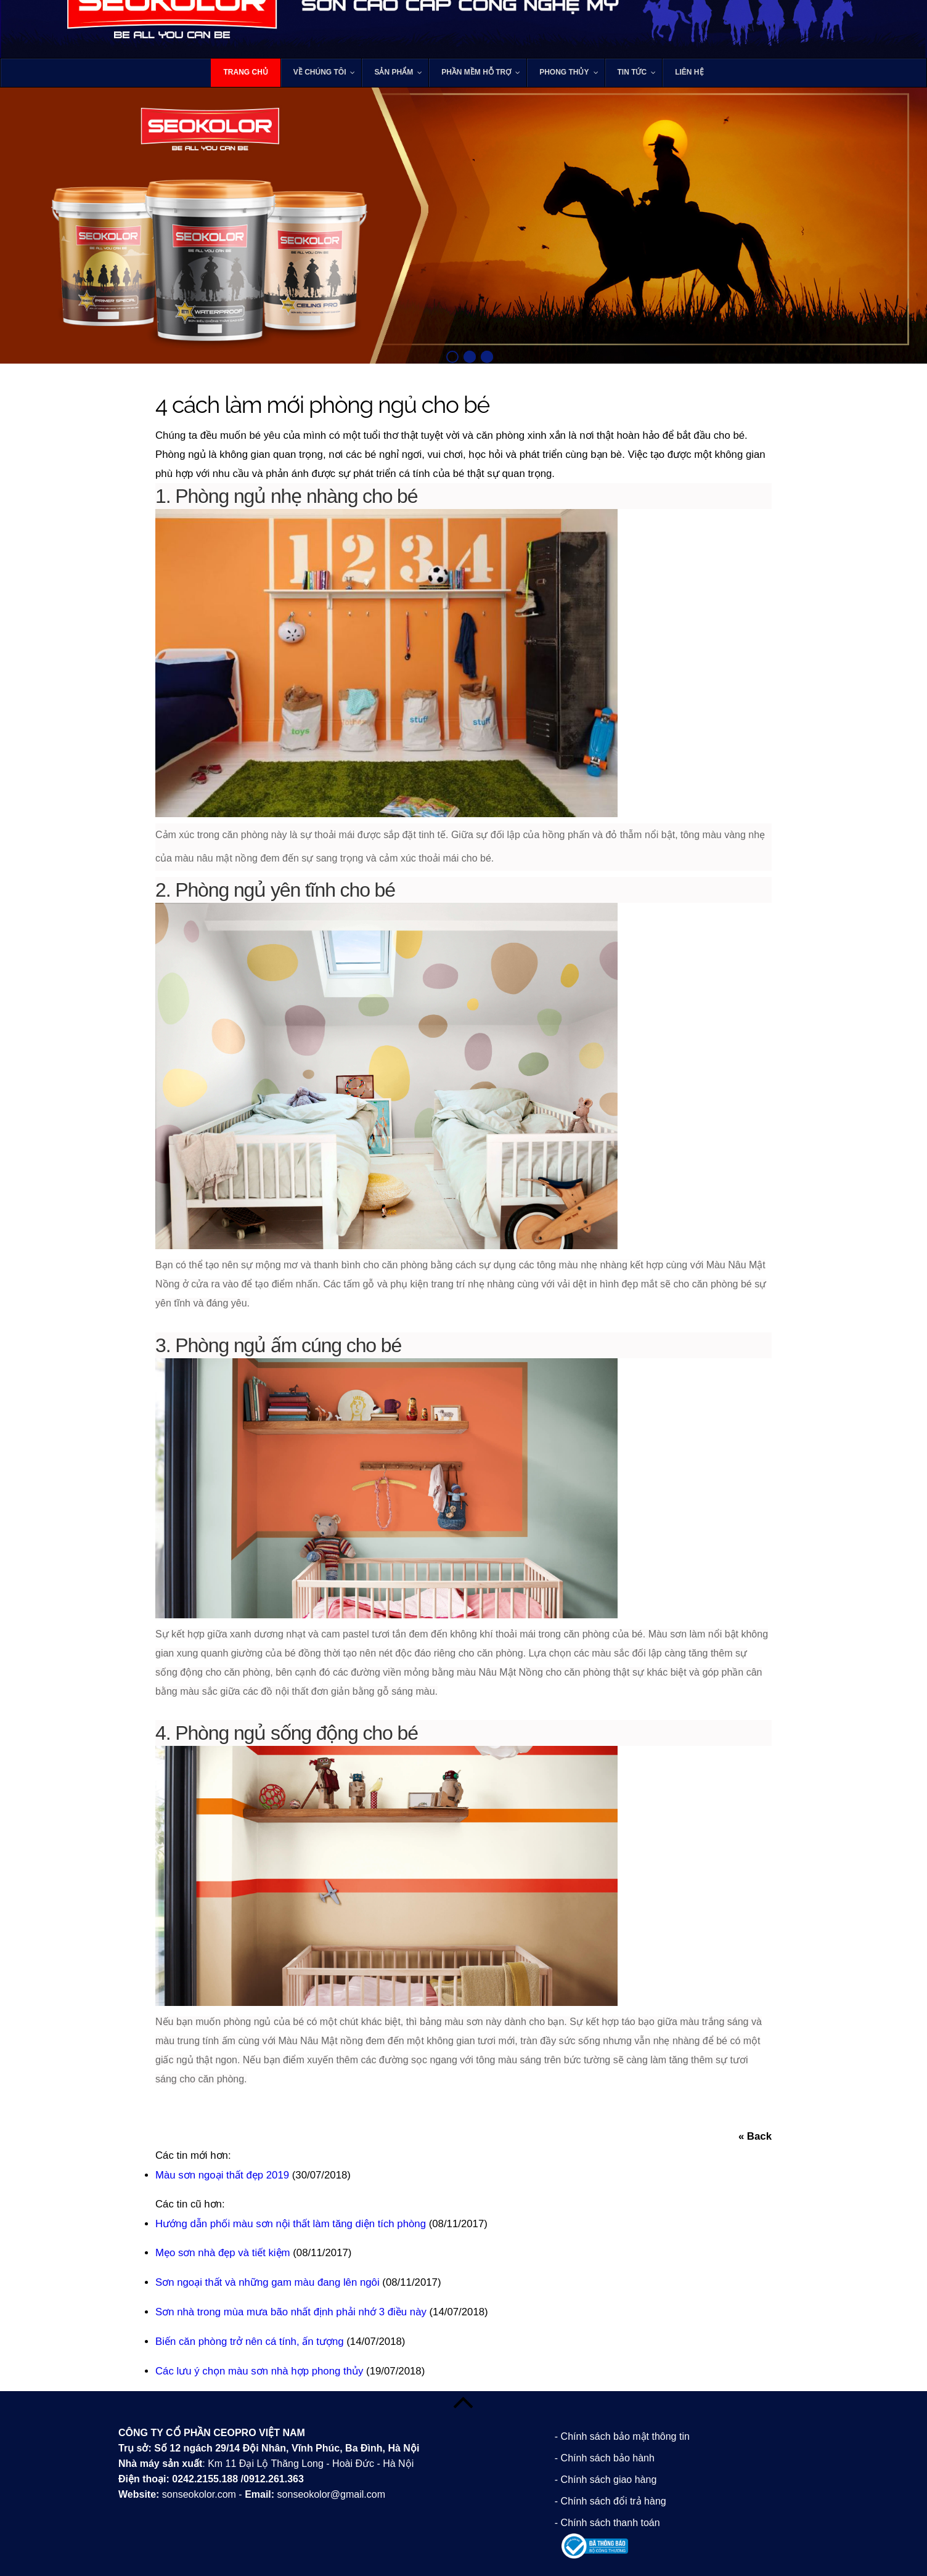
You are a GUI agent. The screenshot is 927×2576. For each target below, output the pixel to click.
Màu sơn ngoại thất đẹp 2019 (222, 2175)
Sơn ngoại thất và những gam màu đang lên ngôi (267, 2282)
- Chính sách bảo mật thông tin (622, 2436)
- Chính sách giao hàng (605, 2479)
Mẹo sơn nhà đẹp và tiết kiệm (222, 2253)
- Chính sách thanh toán (607, 2522)
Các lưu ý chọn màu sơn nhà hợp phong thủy (259, 2371)
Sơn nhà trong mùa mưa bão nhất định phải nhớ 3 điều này (291, 2312)
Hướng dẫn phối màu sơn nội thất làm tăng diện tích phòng (290, 2224)
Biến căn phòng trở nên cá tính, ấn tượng (249, 2341)
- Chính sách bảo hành (605, 2458)
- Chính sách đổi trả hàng (610, 2501)
